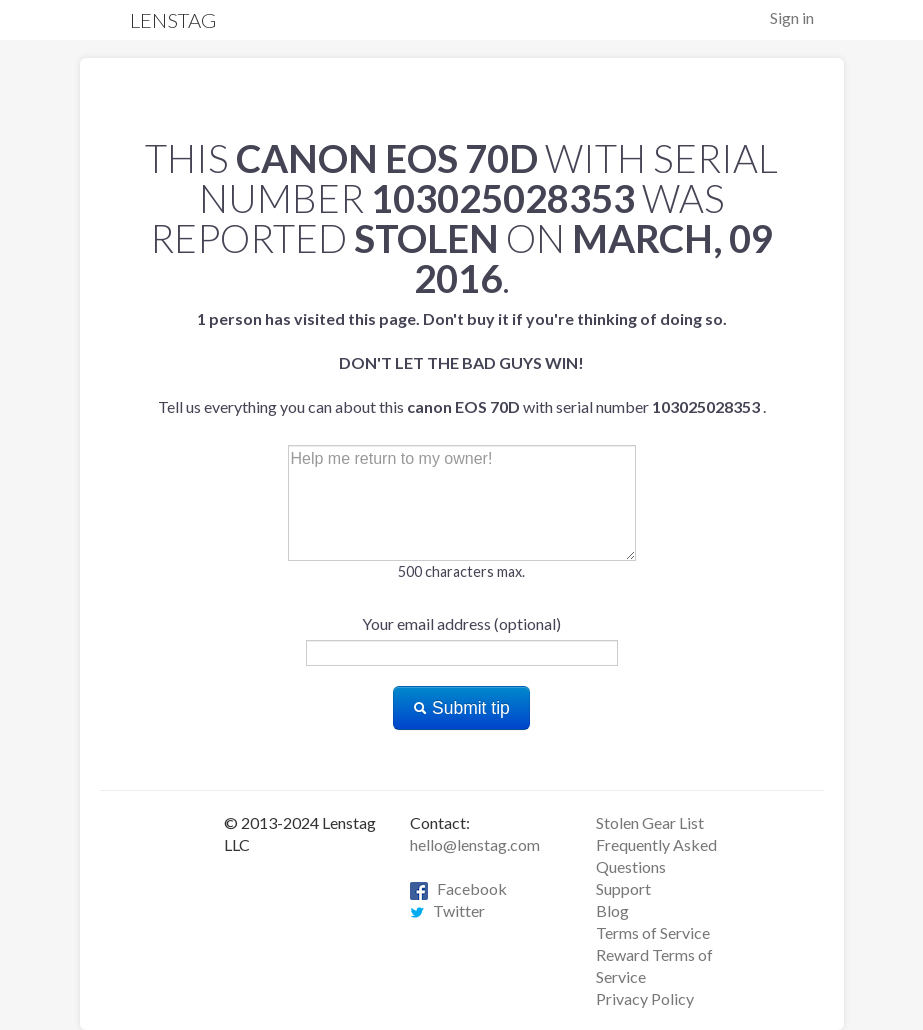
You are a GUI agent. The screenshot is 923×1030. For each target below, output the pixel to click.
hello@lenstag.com (475, 844)
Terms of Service (653, 932)
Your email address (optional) (461, 623)
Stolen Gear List (650, 822)
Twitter (447, 910)
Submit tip (461, 708)
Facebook (458, 888)
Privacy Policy (645, 998)
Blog (612, 910)
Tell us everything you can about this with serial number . (462, 362)
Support (623, 888)
